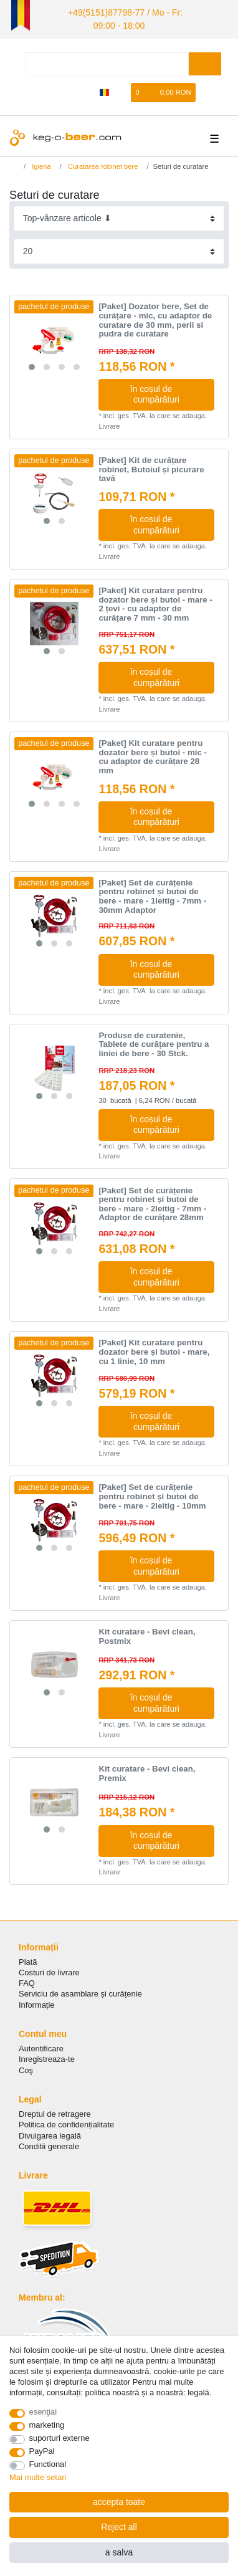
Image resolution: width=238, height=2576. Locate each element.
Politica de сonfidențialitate (66, 2120)
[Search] (205, 60)
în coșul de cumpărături (167, 390)
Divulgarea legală (50, 2131)
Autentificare (41, 2044)
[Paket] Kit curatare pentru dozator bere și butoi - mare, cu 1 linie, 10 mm (153, 1348)
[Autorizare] (64, 88)
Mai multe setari (37, 2477)
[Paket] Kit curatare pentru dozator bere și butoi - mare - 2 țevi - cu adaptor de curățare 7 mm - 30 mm (155, 601)
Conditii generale (49, 2142)
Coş (26, 2066)
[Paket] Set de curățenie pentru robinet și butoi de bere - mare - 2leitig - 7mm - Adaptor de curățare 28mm (152, 1200)
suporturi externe (59, 2438)
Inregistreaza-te (47, 2055)
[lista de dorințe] (122, 88)
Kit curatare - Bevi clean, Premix (146, 1770)
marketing (47, 2425)
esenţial (43, 2411)
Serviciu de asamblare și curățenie (80, 1990)
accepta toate (119, 2502)
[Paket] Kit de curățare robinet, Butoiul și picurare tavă (151, 465)
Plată (28, 1958)
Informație (37, 2000)
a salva (119, 2552)
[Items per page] (119, 248)
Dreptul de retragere (55, 2110)
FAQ (27, 1979)
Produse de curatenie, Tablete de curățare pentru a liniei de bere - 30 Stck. (153, 1040)
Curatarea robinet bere (102, 162)
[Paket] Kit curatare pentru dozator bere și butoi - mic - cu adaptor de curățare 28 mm (152, 753)
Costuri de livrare (49, 1968)
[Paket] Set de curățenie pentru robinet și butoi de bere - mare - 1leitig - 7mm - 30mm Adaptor (152, 893)
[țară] (104, 88)
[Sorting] (119, 215)
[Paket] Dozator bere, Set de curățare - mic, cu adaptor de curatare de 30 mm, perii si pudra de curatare (155, 316)
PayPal (42, 2451)
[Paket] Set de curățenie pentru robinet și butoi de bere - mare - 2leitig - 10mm (152, 1492)
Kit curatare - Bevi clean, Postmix (146, 1633)
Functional (48, 2464)
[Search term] (107, 60)
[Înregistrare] (85, 88)
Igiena (40, 162)
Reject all (119, 2527)
